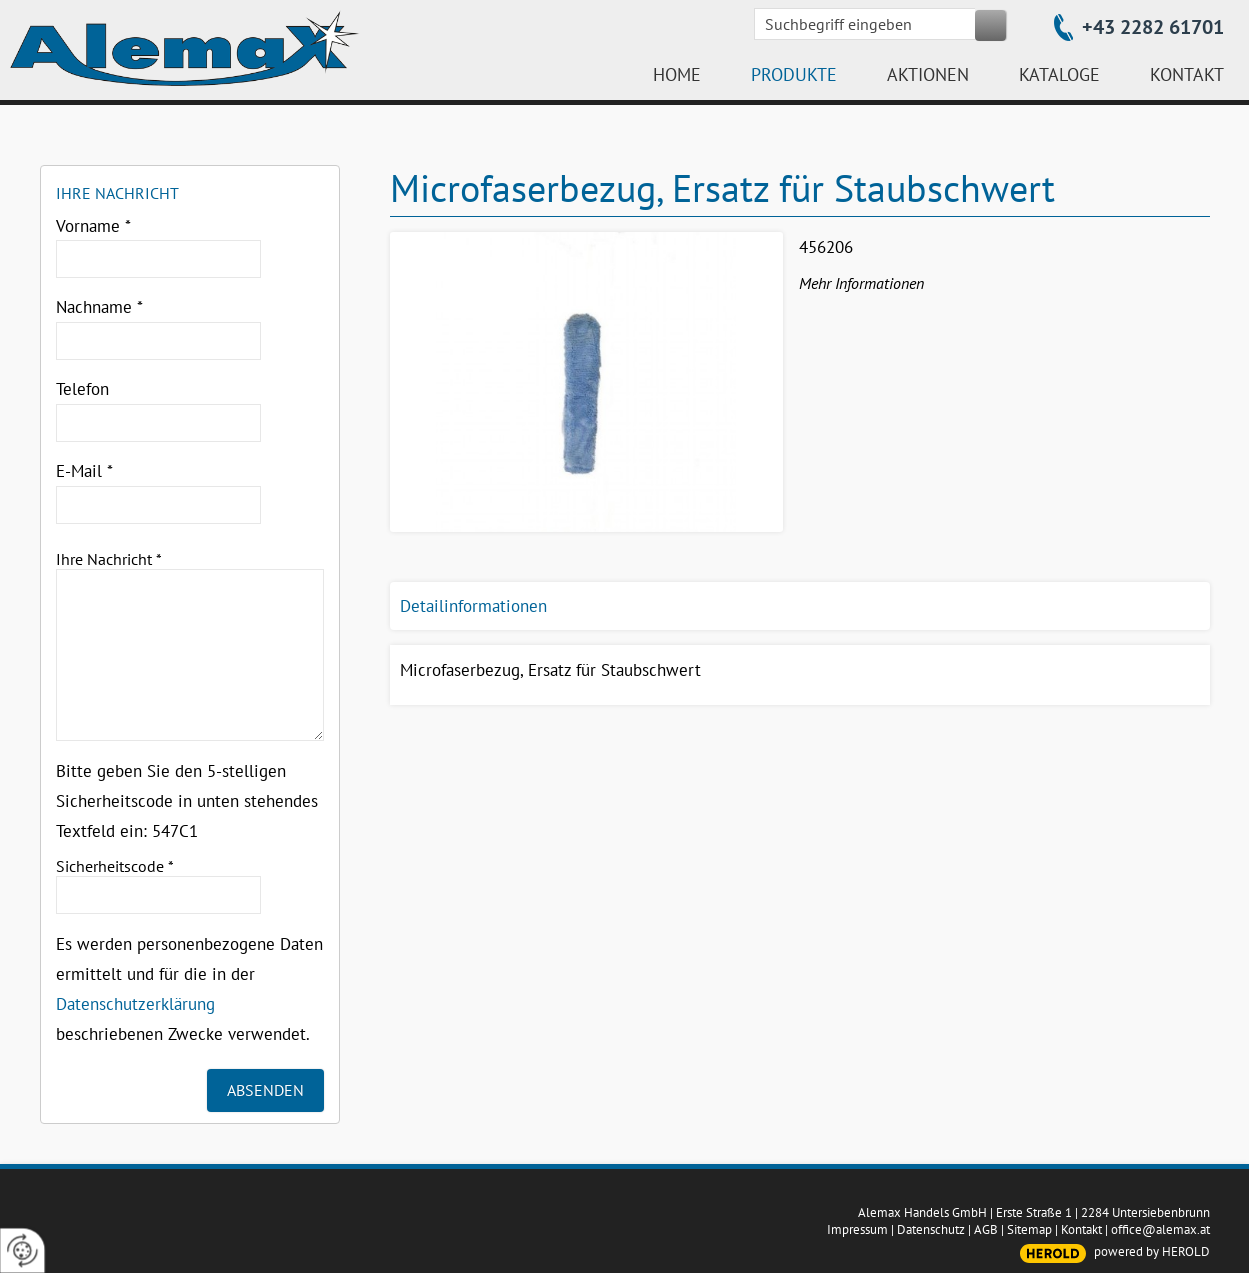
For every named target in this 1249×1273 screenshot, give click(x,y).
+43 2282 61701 (1153, 27)
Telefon (82, 389)
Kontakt (1081, 1229)
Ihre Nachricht (109, 559)
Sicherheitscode (115, 866)
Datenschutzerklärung (135, 1004)
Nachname (99, 307)
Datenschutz (931, 1229)
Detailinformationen (473, 606)
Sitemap (1029, 1229)
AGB (986, 1229)
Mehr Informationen (861, 283)
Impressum (857, 1229)
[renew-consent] (22, 1250)
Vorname (93, 226)
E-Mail (84, 471)
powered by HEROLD (1152, 1251)
